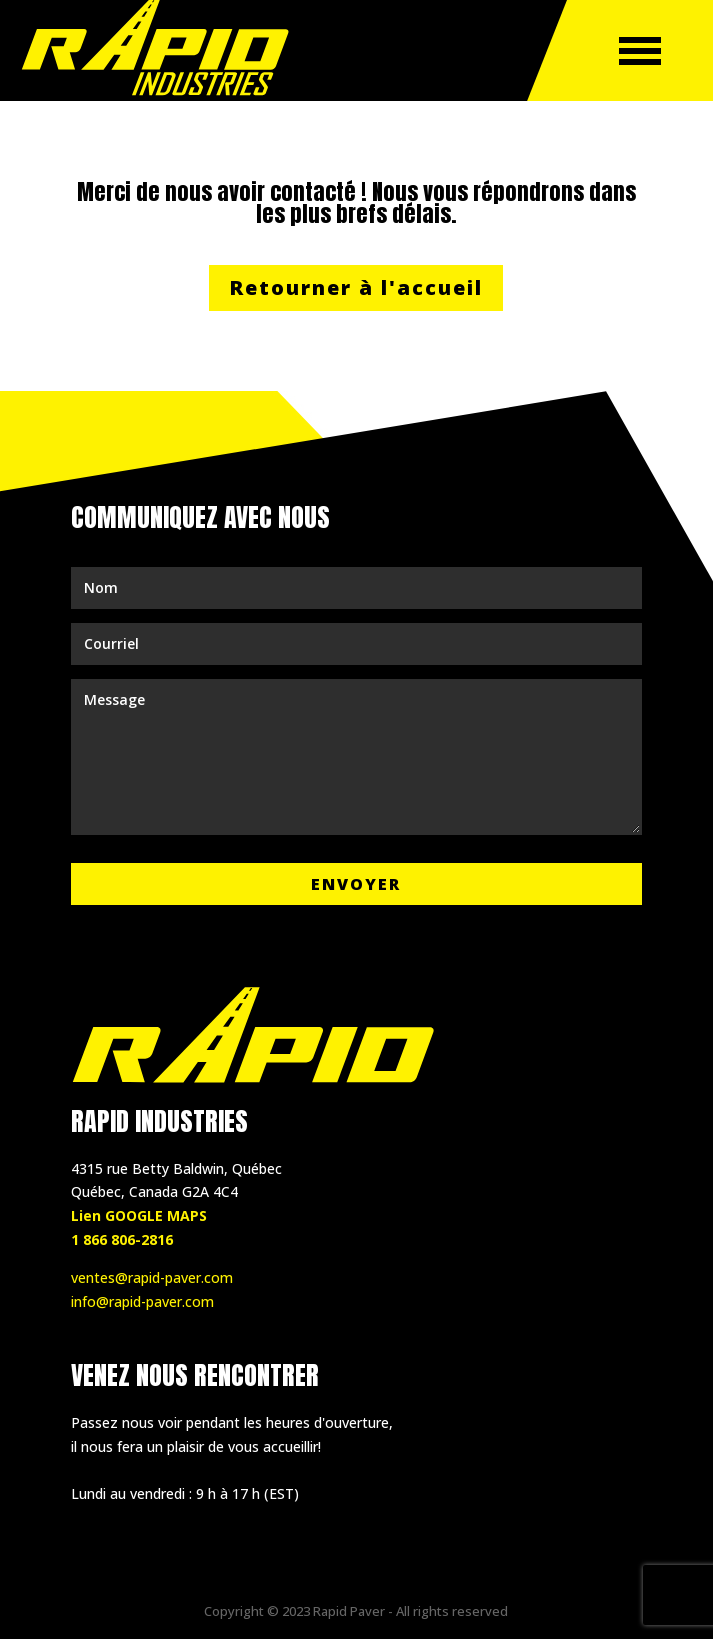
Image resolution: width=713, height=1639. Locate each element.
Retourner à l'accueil (356, 287)
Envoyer (356, 884)
